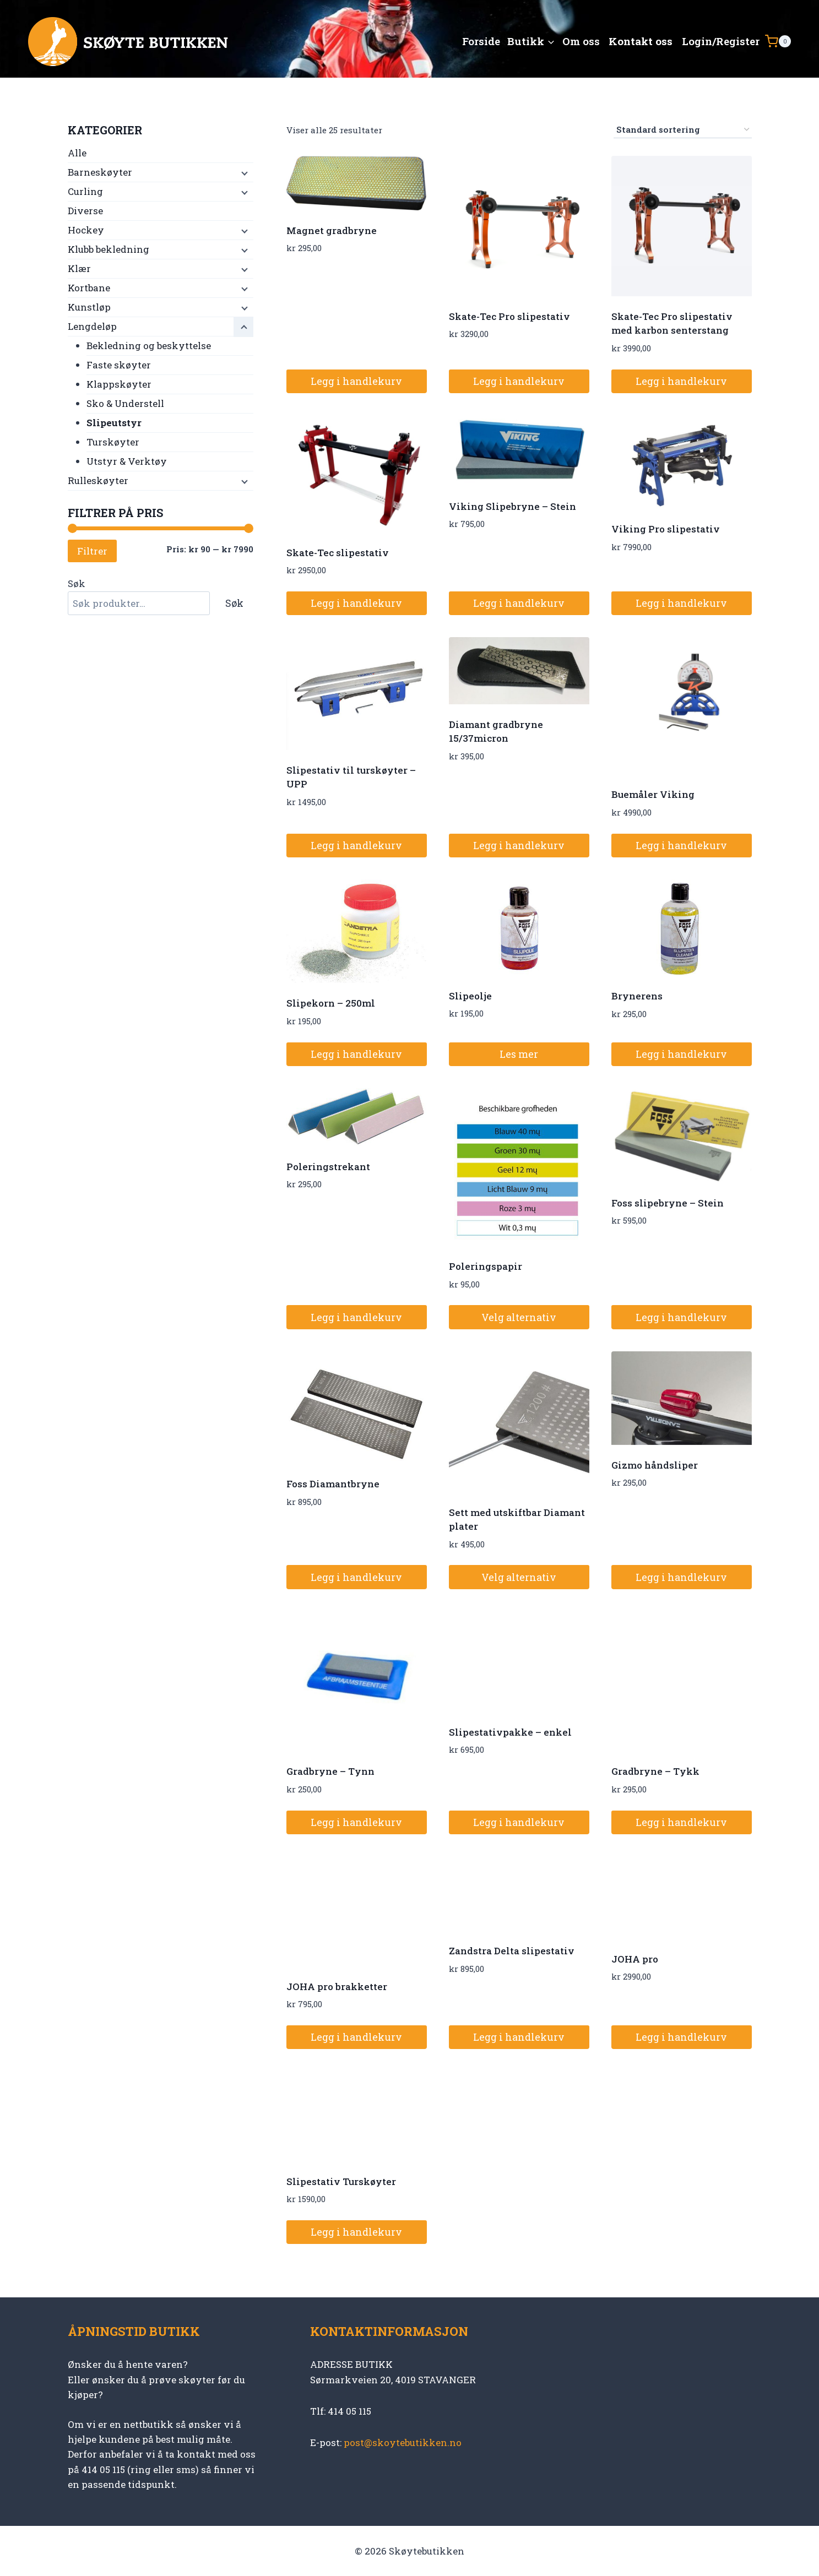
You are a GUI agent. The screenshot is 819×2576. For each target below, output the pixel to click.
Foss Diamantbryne (332, 1483)
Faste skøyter (118, 364)
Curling (85, 191)
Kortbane (89, 287)
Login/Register (721, 41)
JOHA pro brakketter (336, 1986)
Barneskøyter (100, 172)
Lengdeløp (92, 326)
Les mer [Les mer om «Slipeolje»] (519, 1054)
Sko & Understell (125, 403)
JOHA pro (634, 1959)
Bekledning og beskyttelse (148, 345)
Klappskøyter (118, 384)
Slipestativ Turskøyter (341, 2181)
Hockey (86, 230)
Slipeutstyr (114, 422)
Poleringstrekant (328, 1166)
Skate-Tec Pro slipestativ (509, 316)
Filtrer (92, 551)
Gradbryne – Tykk (655, 1771)
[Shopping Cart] (778, 41)
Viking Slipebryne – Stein (512, 506)
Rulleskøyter (98, 480)
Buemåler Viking (653, 794)
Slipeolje (470, 996)
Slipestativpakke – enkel (510, 1732)
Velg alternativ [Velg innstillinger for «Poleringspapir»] (518, 1317)
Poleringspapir (485, 1266)
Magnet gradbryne (331, 230)
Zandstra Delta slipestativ (511, 1950)
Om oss (581, 41)
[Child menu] (243, 173)
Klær (79, 268)
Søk (76, 583)
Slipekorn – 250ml (330, 1003)
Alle (77, 152)
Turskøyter (112, 442)
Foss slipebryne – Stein (667, 1203)
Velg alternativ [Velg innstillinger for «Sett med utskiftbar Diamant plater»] (518, 1577)
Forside (481, 41)
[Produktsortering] (683, 130)
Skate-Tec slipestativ (337, 552)
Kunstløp (89, 307)
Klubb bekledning (108, 249)
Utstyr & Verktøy (126, 461)
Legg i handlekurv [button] (356, 381)
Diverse (85, 210)
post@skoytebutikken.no (403, 2442)
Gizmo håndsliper (654, 1465)
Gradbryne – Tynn (330, 1771)
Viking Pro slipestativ (665, 529)
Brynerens (637, 996)
